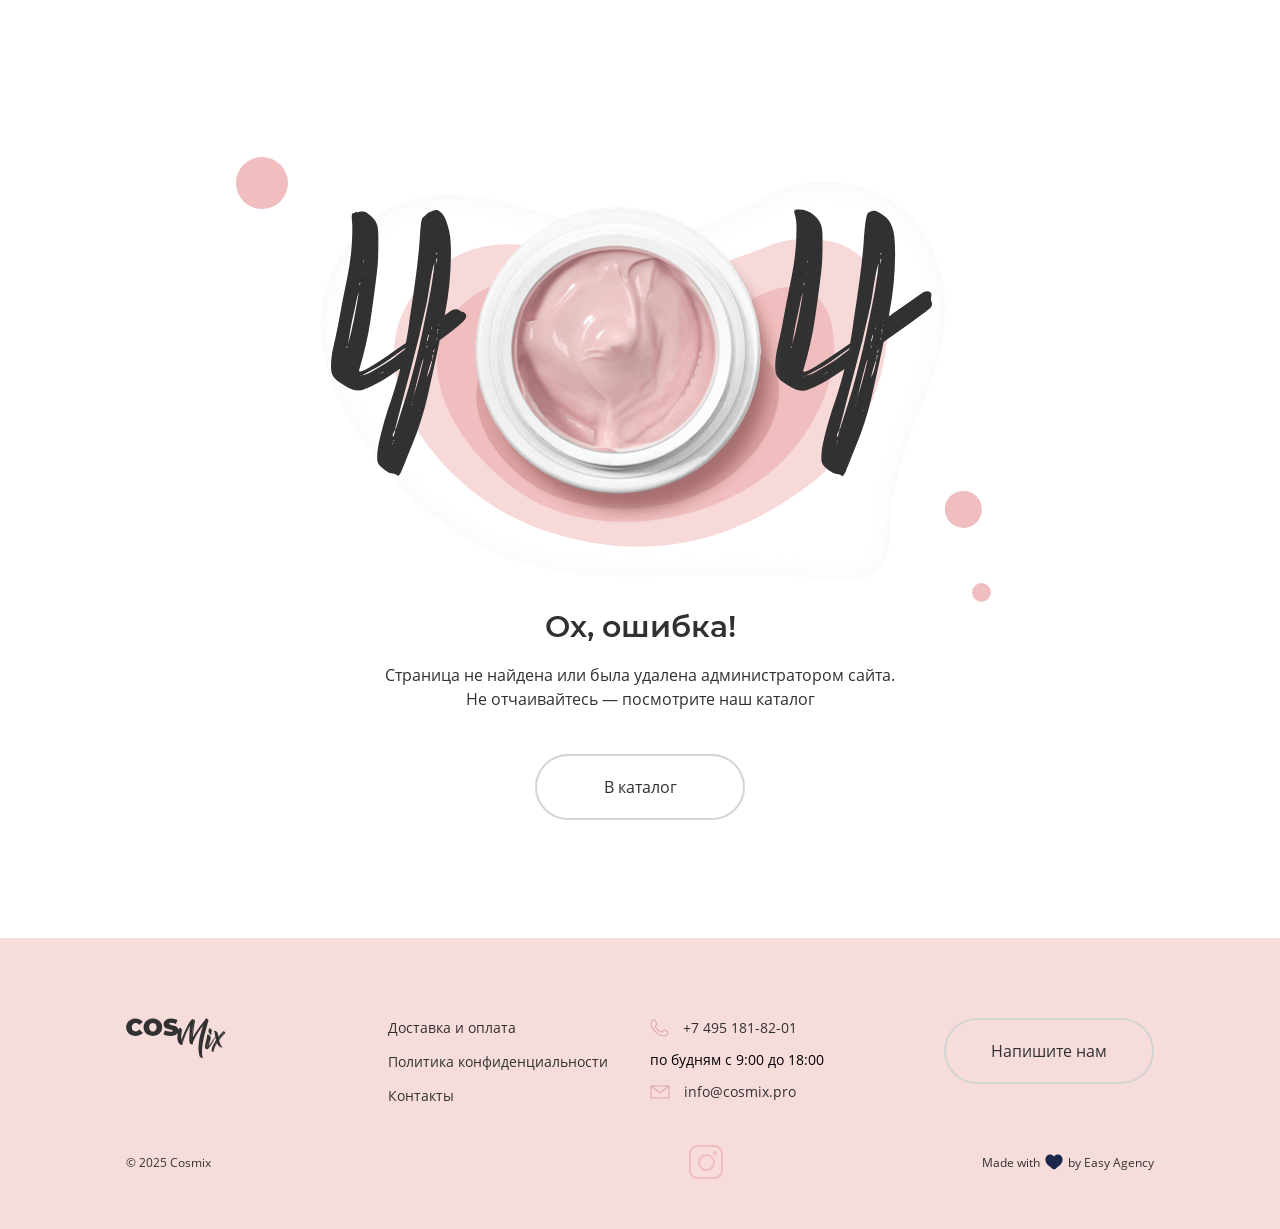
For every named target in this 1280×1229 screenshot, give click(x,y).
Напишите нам (1049, 1051)
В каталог (640, 787)
